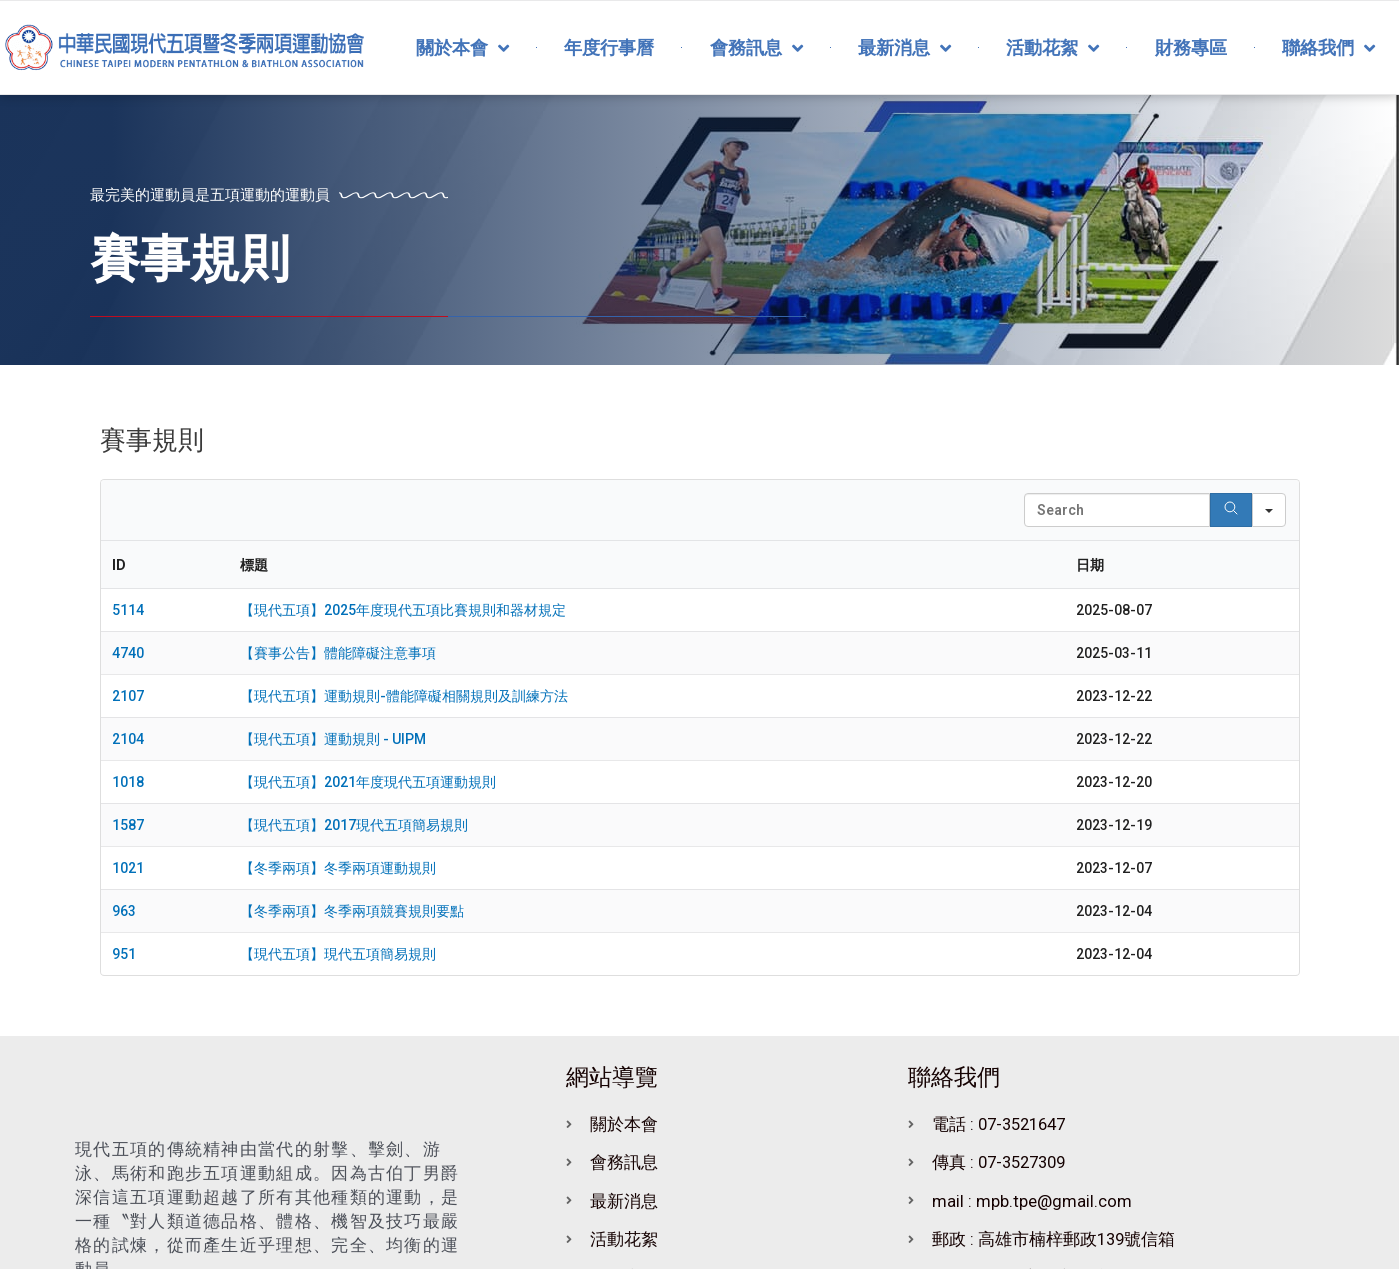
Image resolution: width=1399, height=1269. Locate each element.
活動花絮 (1052, 48)
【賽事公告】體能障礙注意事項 (338, 653)
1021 (128, 868)
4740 (128, 653)
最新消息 (904, 48)
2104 (128, 739)
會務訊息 (756, 48)
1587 (128, 825)
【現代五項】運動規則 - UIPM (333, 739)
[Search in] (1269, 510)
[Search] (1231, 510)
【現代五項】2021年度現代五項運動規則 (368, 782)
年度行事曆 (609, 47)
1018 (128, 782)
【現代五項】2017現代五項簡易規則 (354, 825)
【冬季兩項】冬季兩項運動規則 (338, 868)
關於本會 (462, 48)
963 (124, 911)
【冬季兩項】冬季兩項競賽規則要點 (352, 911)
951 (124, 954)
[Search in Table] (1117, 510)
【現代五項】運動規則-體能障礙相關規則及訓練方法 (404, 696)
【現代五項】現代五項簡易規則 (338, 954)
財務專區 (1191, 47)
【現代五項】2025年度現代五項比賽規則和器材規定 (403, 610)
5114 (128, 610)
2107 (128, 696)
